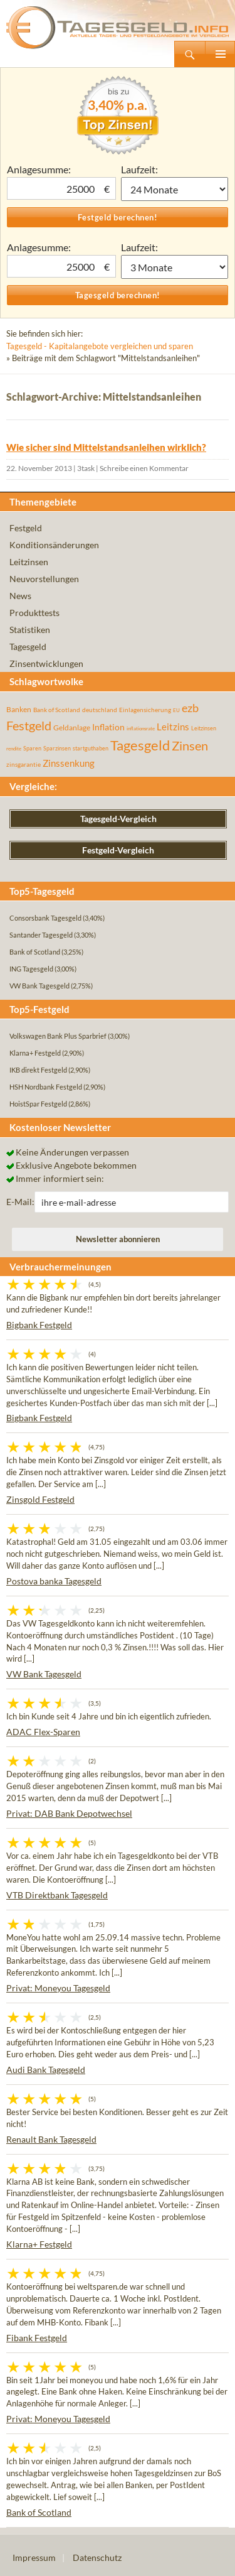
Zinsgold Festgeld (40, 1499)
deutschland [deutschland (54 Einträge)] (99, 709)
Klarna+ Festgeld (39, 2244)
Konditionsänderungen (54, 544)
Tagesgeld (27, 646)
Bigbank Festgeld (39, 1324)
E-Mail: (20, 1201)
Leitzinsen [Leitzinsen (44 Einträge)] (203, 728)
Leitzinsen (28, 561)
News (20, 595)
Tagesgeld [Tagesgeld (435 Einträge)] (140, 745)
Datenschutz (97, 2557)
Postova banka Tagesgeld (54, 1581)
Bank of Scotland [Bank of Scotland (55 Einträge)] (56, 709)
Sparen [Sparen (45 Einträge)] (32, 748)
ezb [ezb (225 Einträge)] (190, 708)
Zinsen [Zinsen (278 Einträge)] (190, 746)
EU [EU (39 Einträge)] (176, 710)
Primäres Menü (220, 54)
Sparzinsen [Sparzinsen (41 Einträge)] (57, 748)
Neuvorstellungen (44, 578)
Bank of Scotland (38, 2512)
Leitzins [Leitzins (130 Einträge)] (173, 726)
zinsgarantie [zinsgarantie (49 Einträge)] (23, 764)
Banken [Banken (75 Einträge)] (18, 709)
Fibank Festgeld (36, 2337)
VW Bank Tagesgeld (43, 1674)
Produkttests (34, 612)
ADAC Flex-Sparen (43, 1731)
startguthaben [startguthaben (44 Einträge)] (90, 748)
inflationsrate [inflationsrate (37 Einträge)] (141, 728)
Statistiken (29, 629)
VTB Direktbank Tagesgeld (57, 1895)
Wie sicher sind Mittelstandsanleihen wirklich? (106, 447)
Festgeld (25, 527)
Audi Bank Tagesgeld (45, 2069)
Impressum (34, 2557)
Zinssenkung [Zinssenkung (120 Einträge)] (69, 763)
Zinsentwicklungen (46, 663)
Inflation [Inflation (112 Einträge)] (108, 727)
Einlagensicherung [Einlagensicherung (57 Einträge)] (145, 709)
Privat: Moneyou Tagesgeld (58, 1988)
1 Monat (175, 189)
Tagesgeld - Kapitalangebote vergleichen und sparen (99, 346)
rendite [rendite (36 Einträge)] (13, 748)
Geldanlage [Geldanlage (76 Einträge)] (71, 727)
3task (86, 468)
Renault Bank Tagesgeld (51, 2139)
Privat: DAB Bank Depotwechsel (69, 1813)
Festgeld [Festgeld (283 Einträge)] (28, 725)
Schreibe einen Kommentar (144, 468)
